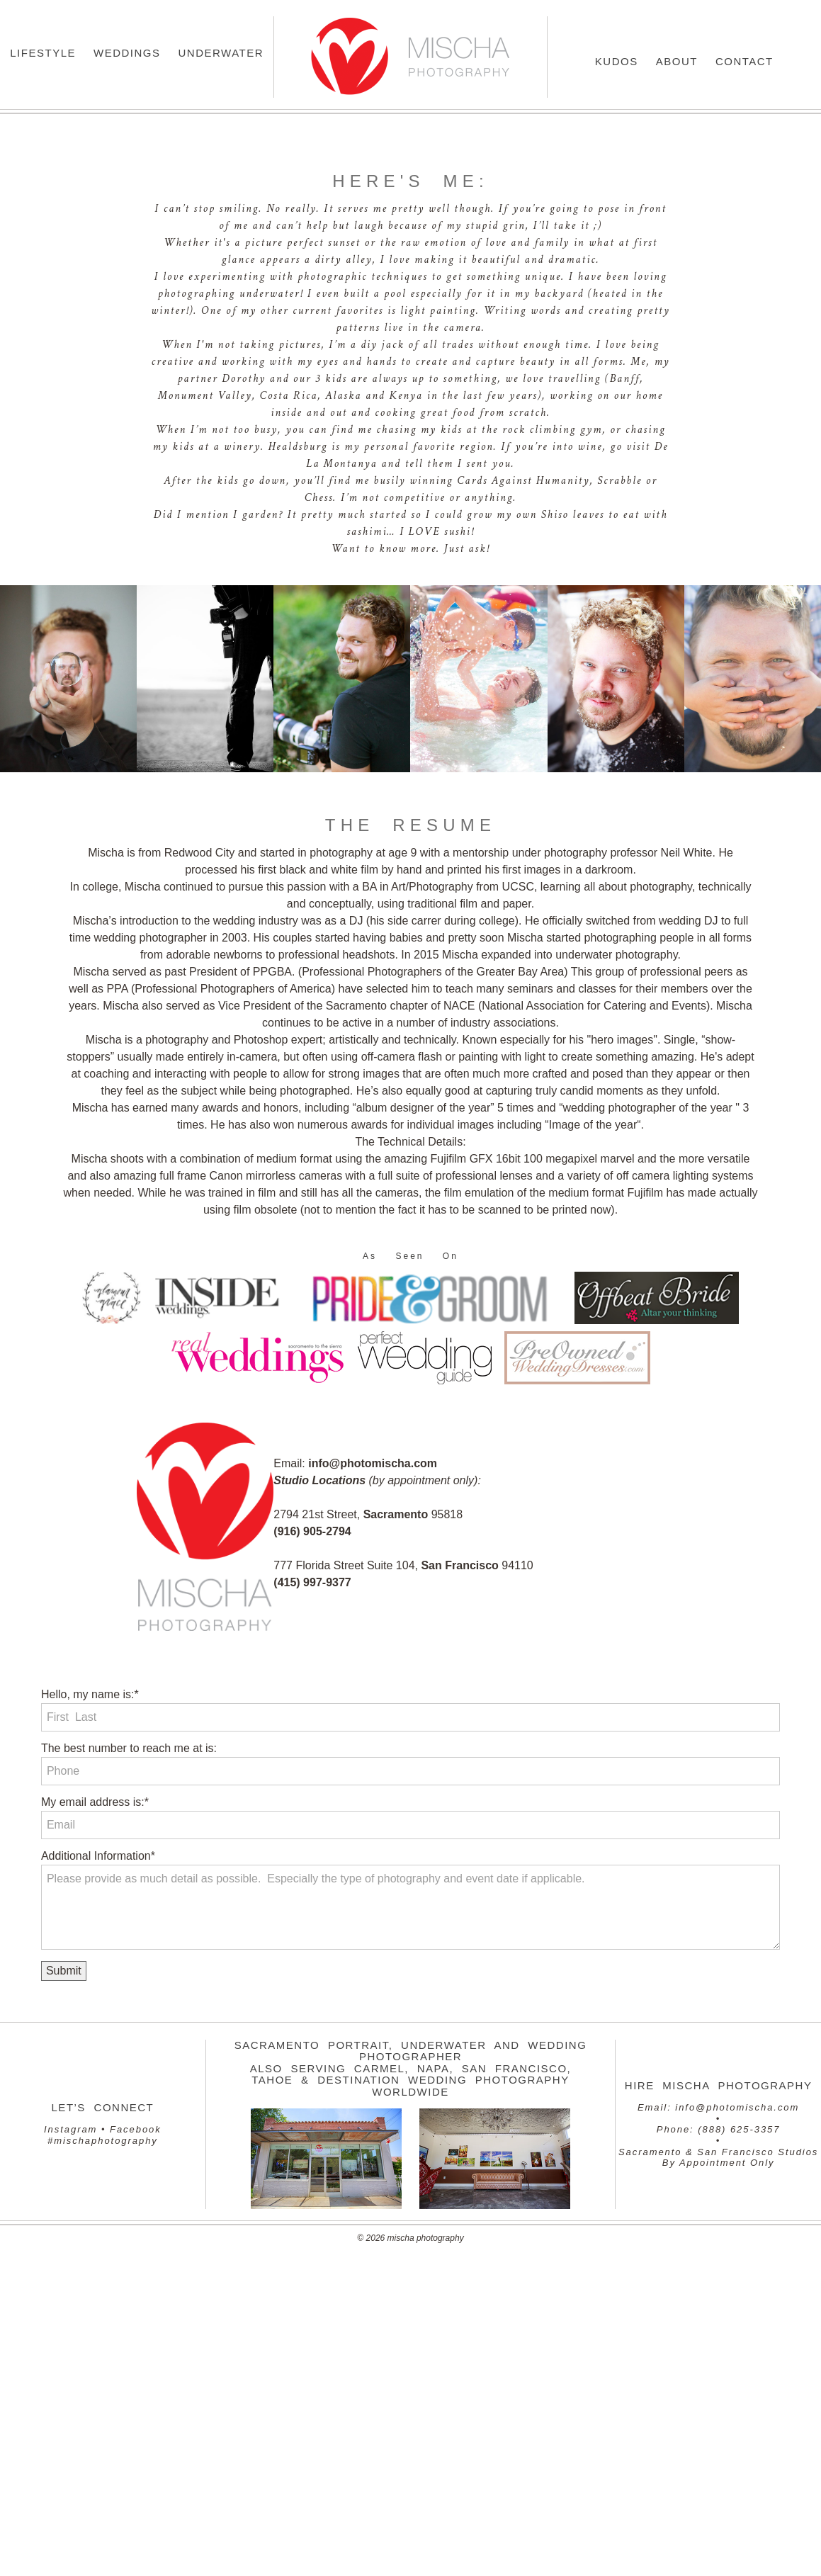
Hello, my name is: (88, 1694)
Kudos (616, 61)
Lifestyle (43, 53)
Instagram (70, 2129)
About (677, 61)
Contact (744, 61)
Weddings (127, 53)
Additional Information (96, 1856)
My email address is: (93, 1802)
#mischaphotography (102, 2140)
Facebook (136, 2129)
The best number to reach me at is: (129, 1748)
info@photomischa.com (737, 2107)
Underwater (221, 53)
